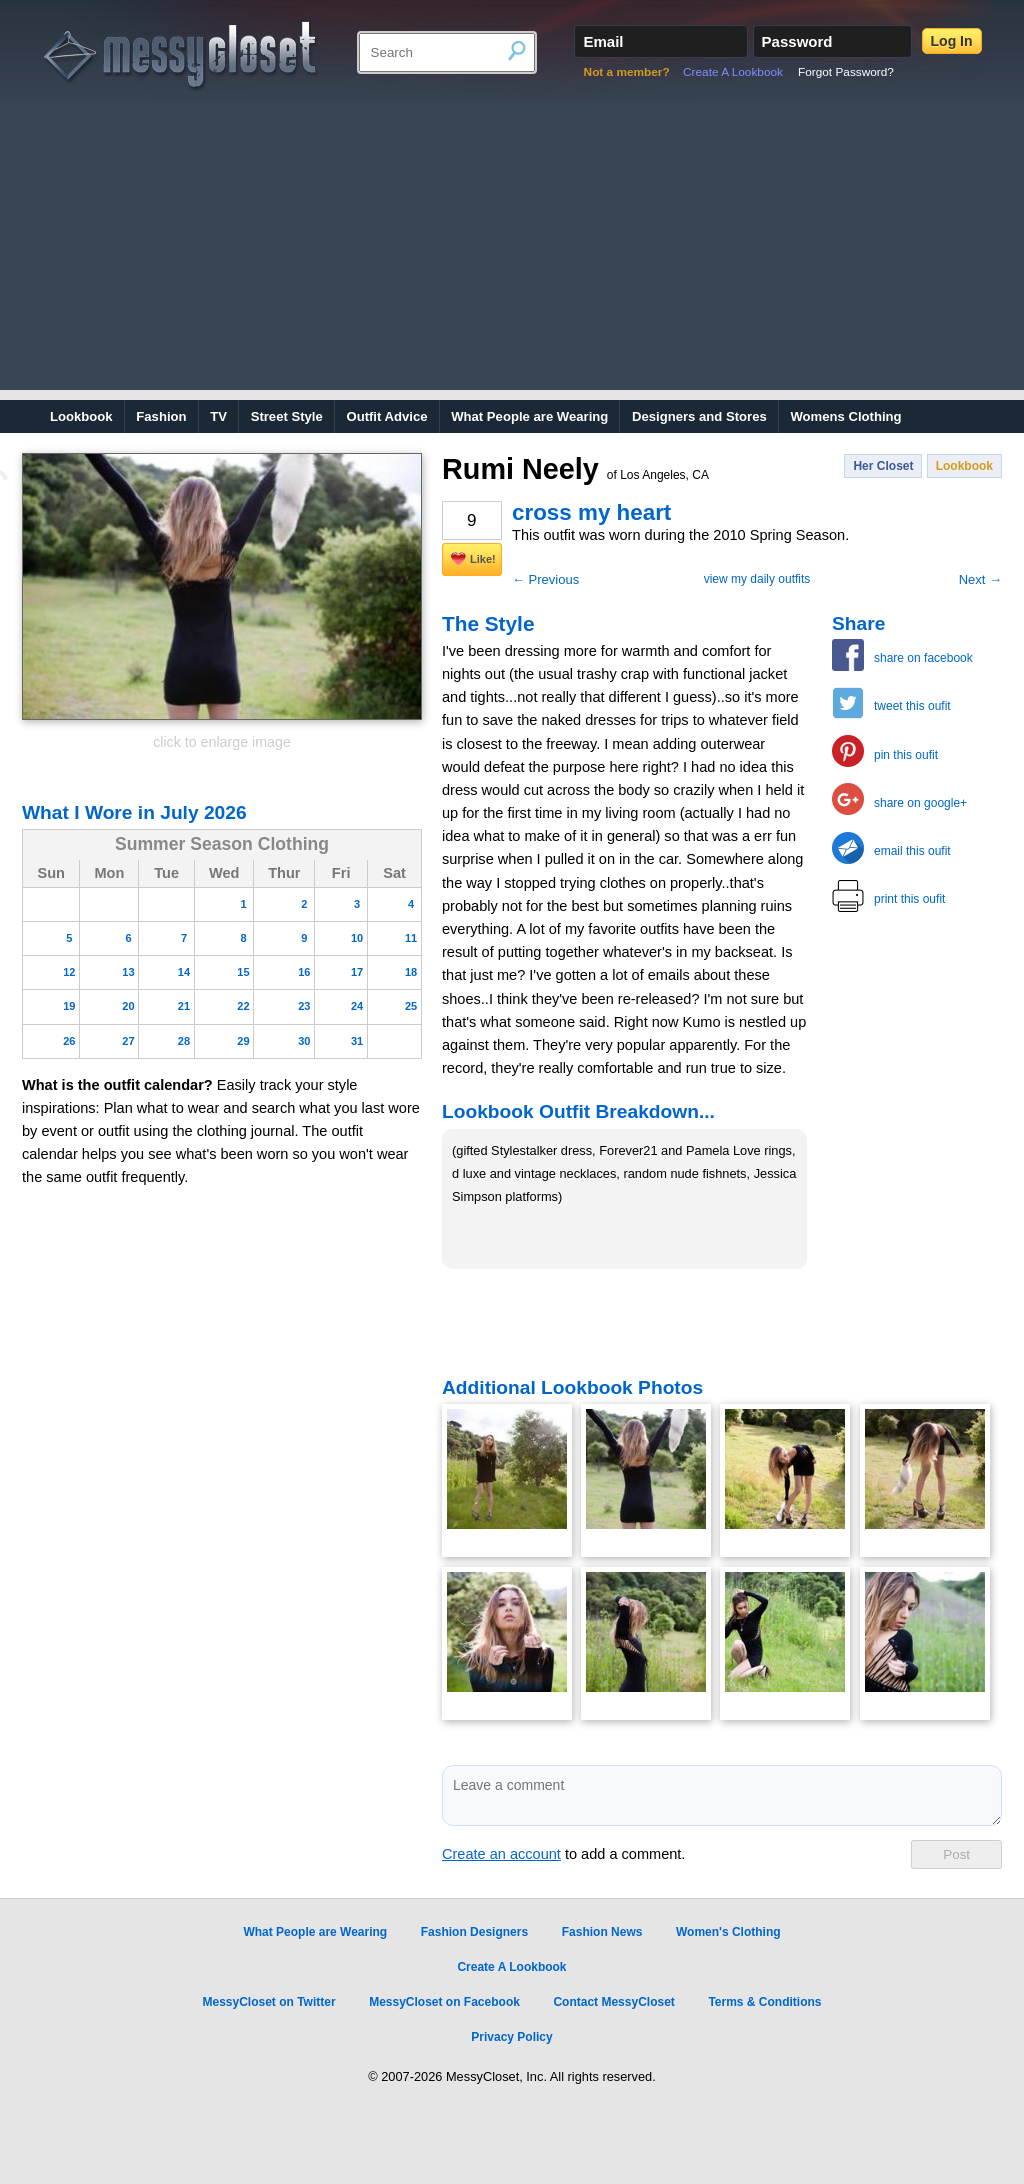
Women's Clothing (728, 1932)
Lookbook (81, 416)
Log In (952, 41)
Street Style (287, 416)
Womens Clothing (845, 416)
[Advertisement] (512, 250)
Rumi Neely (575, 469)
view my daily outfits (757, 579)
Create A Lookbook (733, 72)
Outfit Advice (386, 416)
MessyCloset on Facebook (444, 2002)
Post (956, 1854)
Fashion (161, 416)
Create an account (501, 1854)
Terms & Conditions (764, 2002)
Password (797, 41)
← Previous (545, 579)
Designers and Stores (699, 416)
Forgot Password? (846, 72)
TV (218, 416)
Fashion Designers (474, 1932)
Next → (980, 579)
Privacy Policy (511, 2037)
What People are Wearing (529, 416)
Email (603, 41)
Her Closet (883, 466)
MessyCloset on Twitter (268, 2002)
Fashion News (602, 1932)
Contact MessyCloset (613, 2002)
